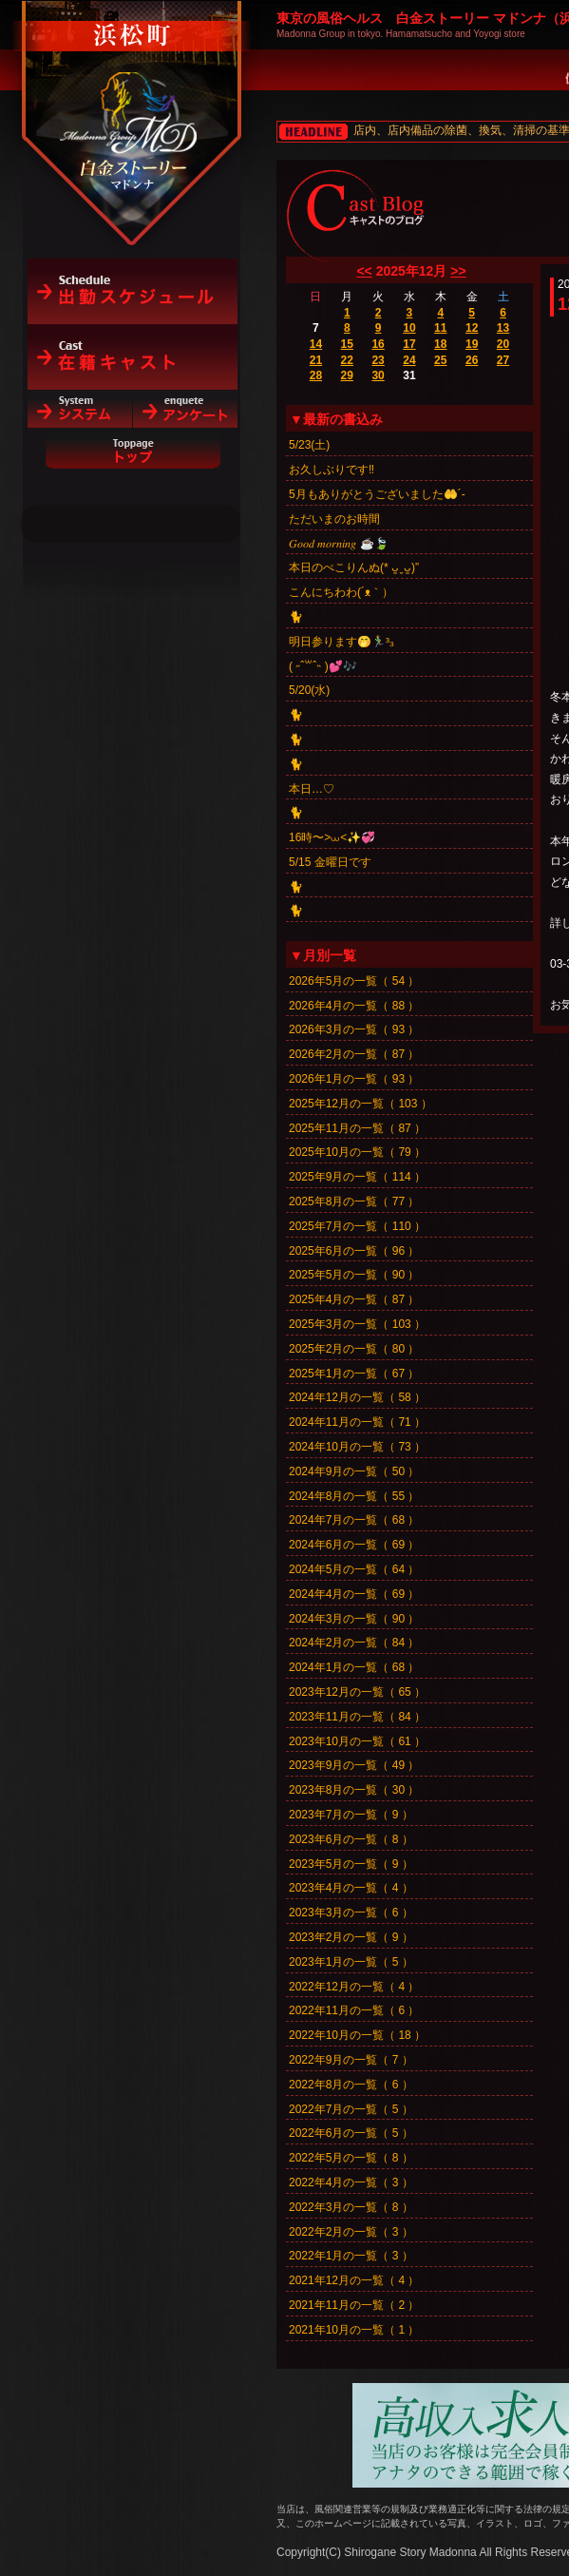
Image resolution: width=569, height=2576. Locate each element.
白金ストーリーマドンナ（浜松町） (132, 97)
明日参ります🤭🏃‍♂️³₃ (341, 641)
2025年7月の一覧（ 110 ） (357, 1226)
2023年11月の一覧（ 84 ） (357, 1716)
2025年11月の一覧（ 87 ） (357, 1128)
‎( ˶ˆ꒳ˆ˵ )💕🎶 (323, 666)
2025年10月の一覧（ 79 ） (357, 1152)
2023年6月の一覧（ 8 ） (351, 1839)
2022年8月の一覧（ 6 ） (351, 2084)
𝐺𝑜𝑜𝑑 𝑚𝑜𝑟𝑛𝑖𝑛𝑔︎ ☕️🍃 (339, 543)
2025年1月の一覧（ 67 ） (354, 1373)
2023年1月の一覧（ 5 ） (351, 1962)
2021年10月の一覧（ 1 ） (354, 2329)
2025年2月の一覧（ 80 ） (354, 1348)
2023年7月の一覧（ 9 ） (351, 1814)
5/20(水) (309, 690)
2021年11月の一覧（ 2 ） (354, 2305)
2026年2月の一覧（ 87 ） (354, 1054)
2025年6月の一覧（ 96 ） (354, 1251)
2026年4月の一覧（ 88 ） (354, 1005)
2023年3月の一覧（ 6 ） (351, 1912)
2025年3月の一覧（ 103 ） (357, 1324)
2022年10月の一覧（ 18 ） (357, 2035)
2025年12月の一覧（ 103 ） (360, 1103)
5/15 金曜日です (330, 862)
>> (457, 271)
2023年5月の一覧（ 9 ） (351, 1864)
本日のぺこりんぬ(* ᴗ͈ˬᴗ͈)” (354, 567)
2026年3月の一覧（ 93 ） (354, 1029)
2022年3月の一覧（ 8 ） (351, 2207)
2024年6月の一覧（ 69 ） (354, 1544)
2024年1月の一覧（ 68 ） (354, 1667)
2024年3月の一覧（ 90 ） (354, 1618)
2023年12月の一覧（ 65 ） (357, 1692)
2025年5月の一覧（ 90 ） (354, 1274)
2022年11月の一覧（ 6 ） (354, 2010)
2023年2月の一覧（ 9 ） (351, 1937)
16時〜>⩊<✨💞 (332, 837)
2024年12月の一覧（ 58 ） (357, 1397)
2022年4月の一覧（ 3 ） (351, 2182)
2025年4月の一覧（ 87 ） (354, 1299)
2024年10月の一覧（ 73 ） (357, 1446)
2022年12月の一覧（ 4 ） (354, 1986)
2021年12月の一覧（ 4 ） (354, 2280)
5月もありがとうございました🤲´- (377, 494)
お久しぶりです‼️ (331, 469)
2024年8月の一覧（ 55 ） (354, 1496)
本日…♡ (311, 789)
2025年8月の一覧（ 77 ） (354, 1201)
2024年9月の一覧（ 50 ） (354, 1471)
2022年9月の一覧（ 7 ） (351, 2060)
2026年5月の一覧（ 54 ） (354, 981)
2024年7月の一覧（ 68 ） (354, 1520)
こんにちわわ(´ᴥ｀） (341, 592)
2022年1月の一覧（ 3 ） (351, 2255)
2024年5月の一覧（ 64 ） (354, 1569)
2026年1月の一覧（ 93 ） (354, 1079)
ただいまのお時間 (334, 519)
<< (363, 271)
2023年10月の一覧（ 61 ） (357, 1741)
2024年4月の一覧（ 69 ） (354, 1594)
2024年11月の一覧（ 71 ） (357, 1422)
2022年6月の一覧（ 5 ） (351, 2133)
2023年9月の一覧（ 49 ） (354, 1765)
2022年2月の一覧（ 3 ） (351, 2232)
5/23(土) (309, 445)
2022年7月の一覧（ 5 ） (351, 2109)
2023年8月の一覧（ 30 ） (354, 1790)
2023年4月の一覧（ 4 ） (351, 1887)
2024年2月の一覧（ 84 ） (354, 1642)
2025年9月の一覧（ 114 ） (357, 1176)
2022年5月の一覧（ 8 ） (351, 2157)
